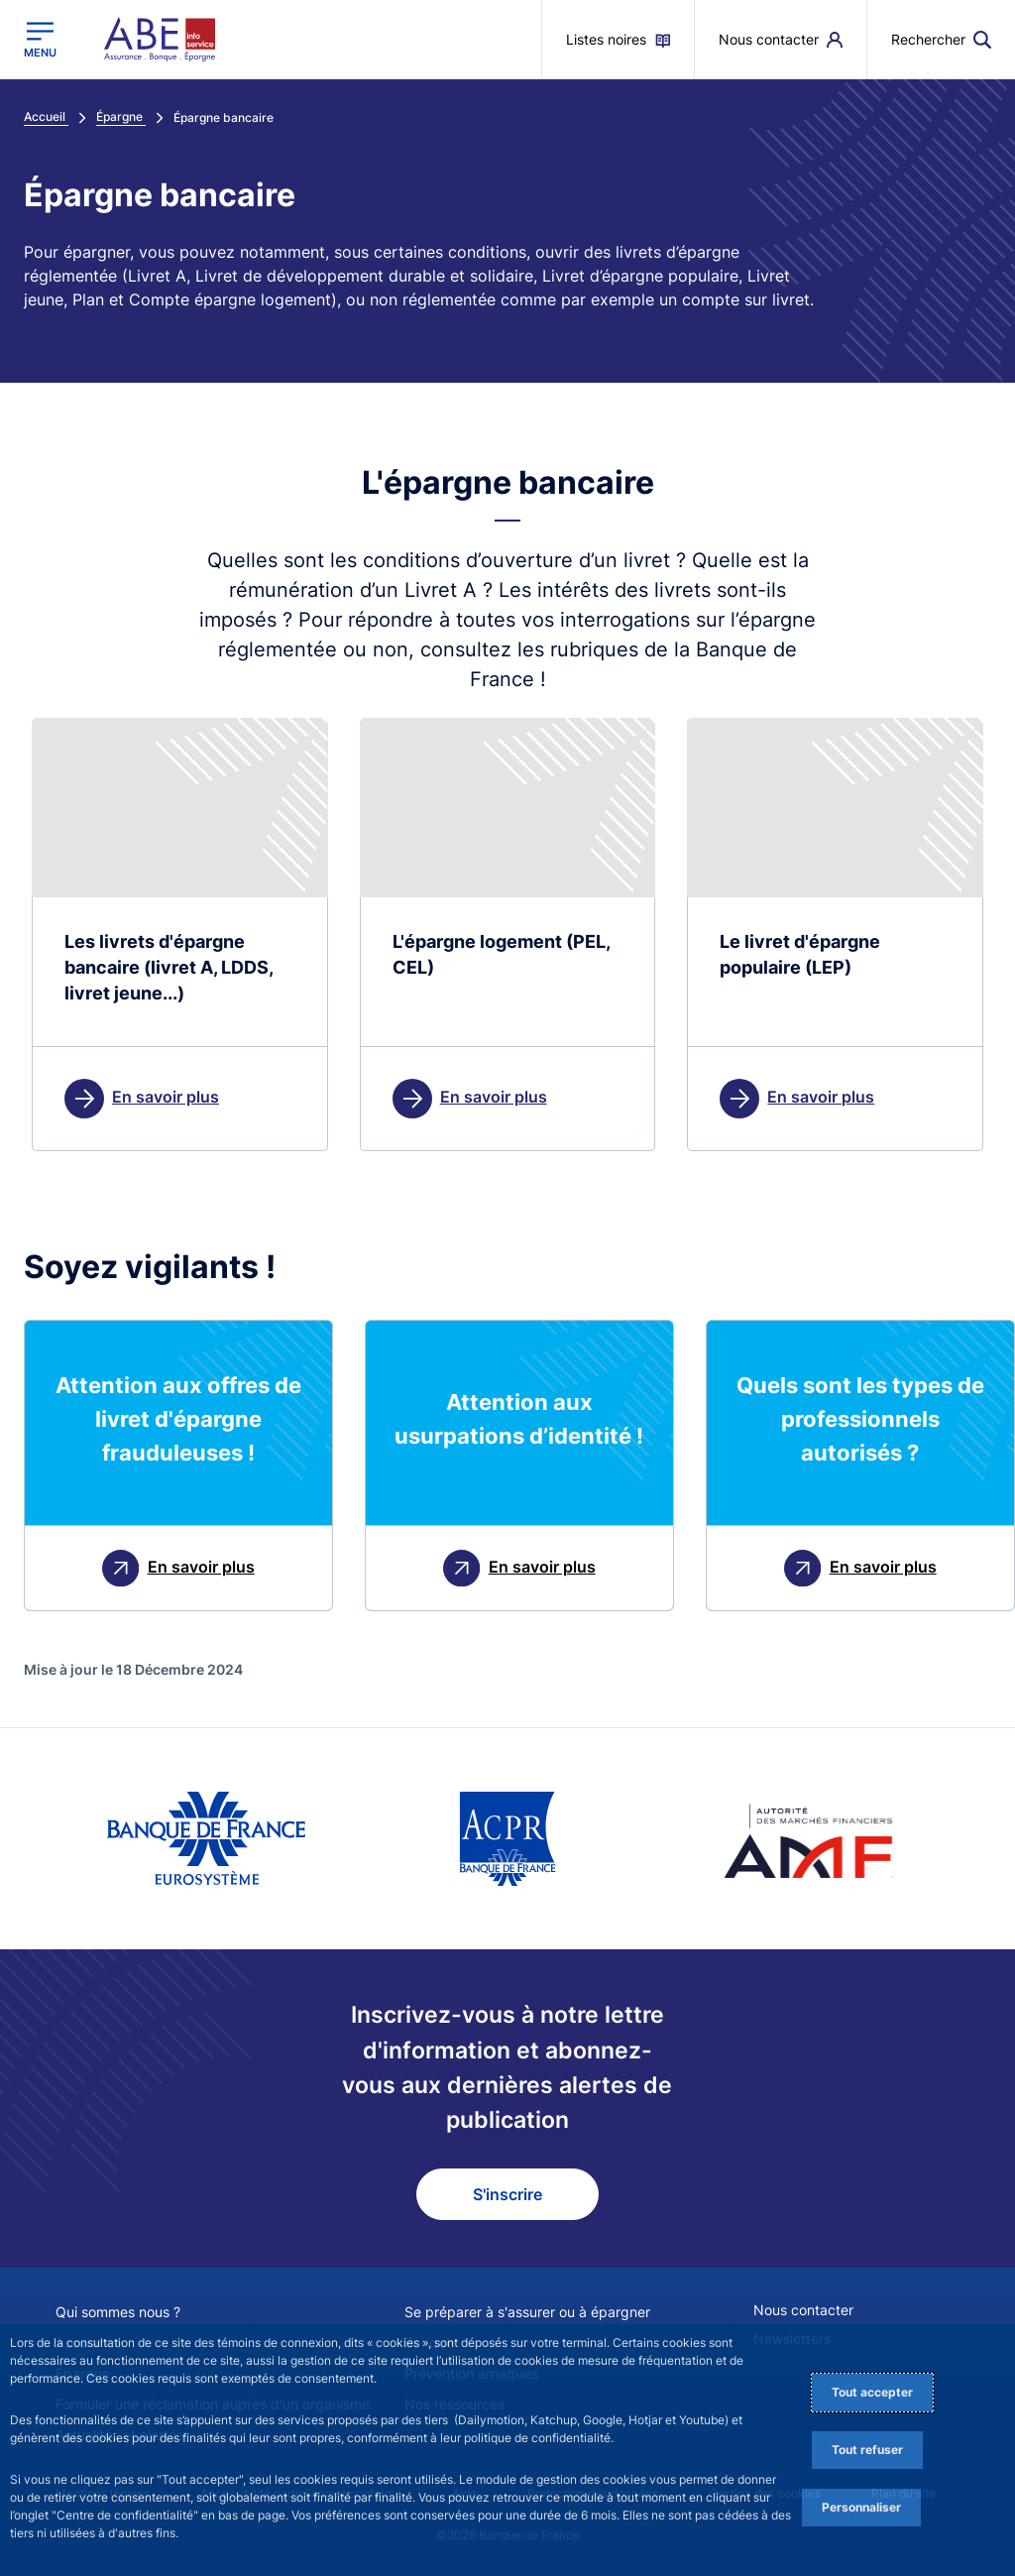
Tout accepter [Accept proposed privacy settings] (872, 2392)
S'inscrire (507, 2194)
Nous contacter (803, 2309)
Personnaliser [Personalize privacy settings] (861, 2507)
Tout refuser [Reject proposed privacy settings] (867, 2449)
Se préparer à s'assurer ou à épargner (527, 2311)
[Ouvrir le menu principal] (40, 39)
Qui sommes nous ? (118, 2311)
